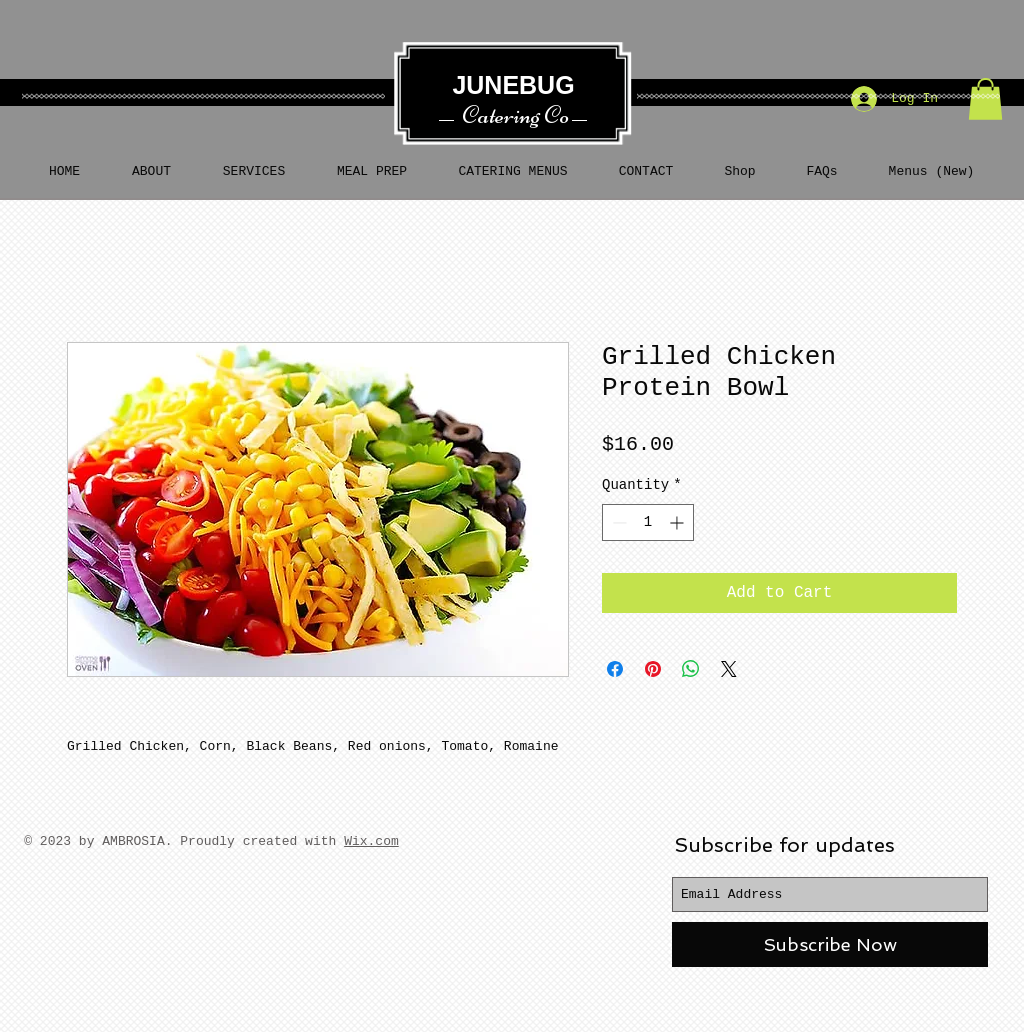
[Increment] (678, 522)
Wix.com (371, 841)
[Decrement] (617, 522)
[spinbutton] (648, 522)
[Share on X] (729, 669)
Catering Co (515, 115)
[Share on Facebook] (615, 669)
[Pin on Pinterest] (653, 669)
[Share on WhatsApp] (691, 669)
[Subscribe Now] (830, 944)
